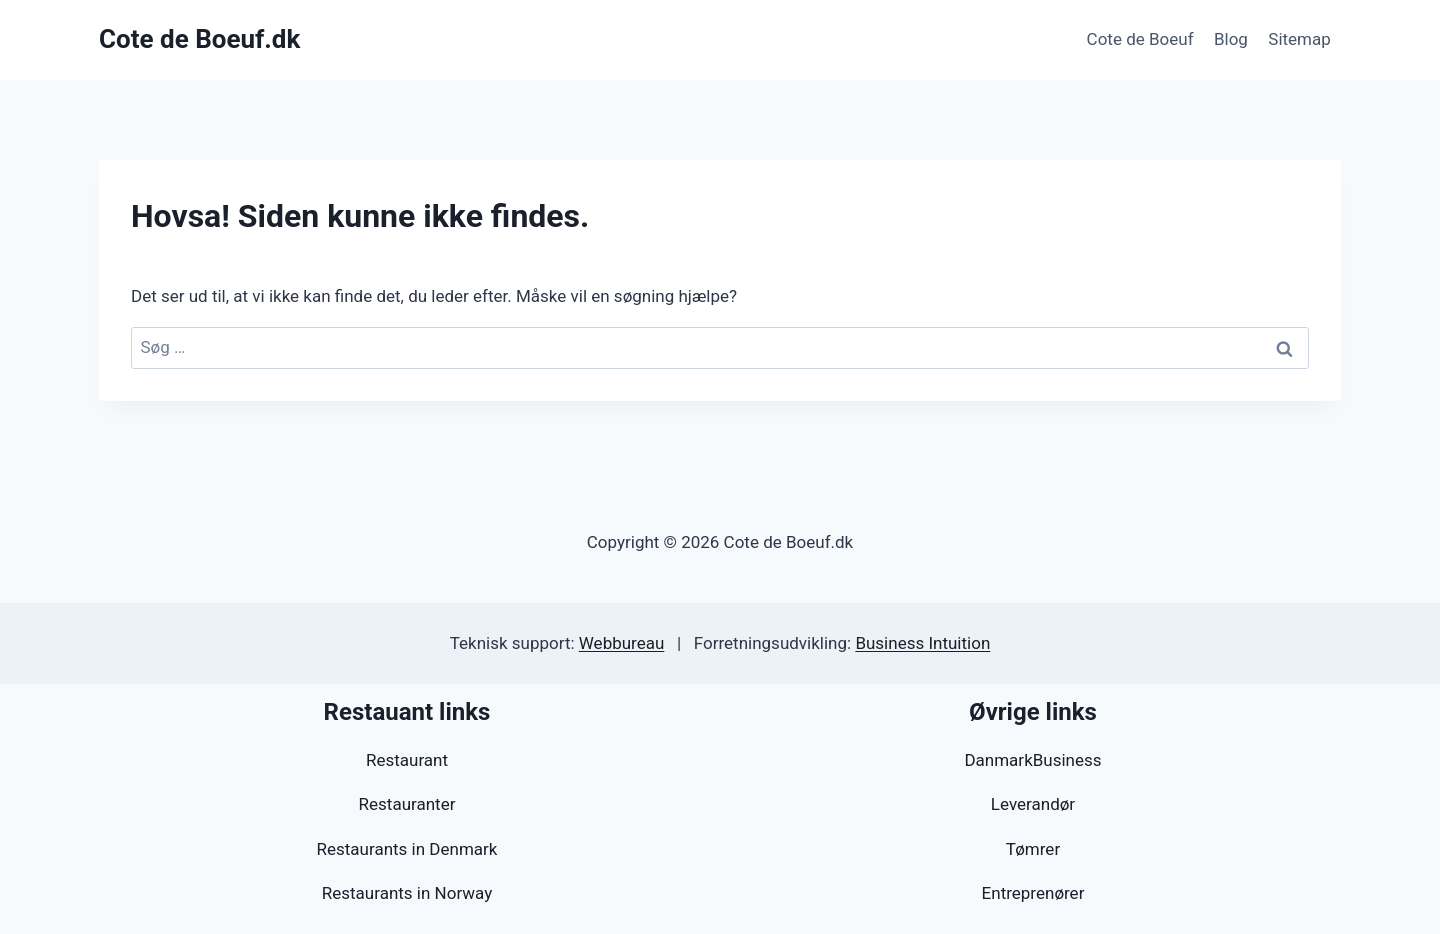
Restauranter (407, 804)
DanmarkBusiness (1032, 760)
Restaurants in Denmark (407, 849)
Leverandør (1033, 804)
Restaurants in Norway (407, 893)
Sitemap (1299, 39)
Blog (1231, 39)
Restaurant (407, 760)
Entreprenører (1033, 893)
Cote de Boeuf (1140, 39)
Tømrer (1033, 849)
